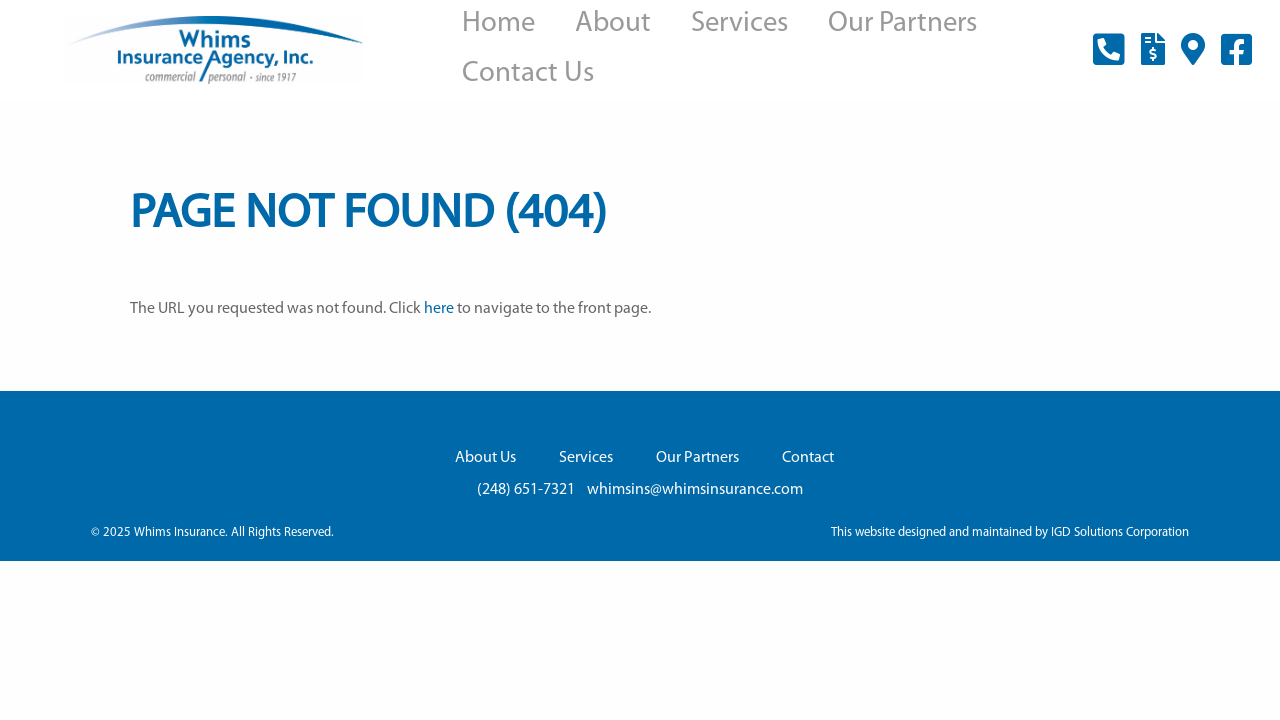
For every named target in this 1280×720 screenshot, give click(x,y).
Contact (808, 458)
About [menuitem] (613, 23)
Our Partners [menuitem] (902, 23)
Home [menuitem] (498, 23)
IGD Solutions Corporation (1120, 532)
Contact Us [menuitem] (528, 73)
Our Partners (697, 458)
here (439, 309)
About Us (485, 458)
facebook (1237, 63)
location (1193, 61)
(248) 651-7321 (1109, 63)
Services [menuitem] (739, 23)
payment (1153, 61)
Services (586, 458)
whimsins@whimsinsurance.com (695, 490)
